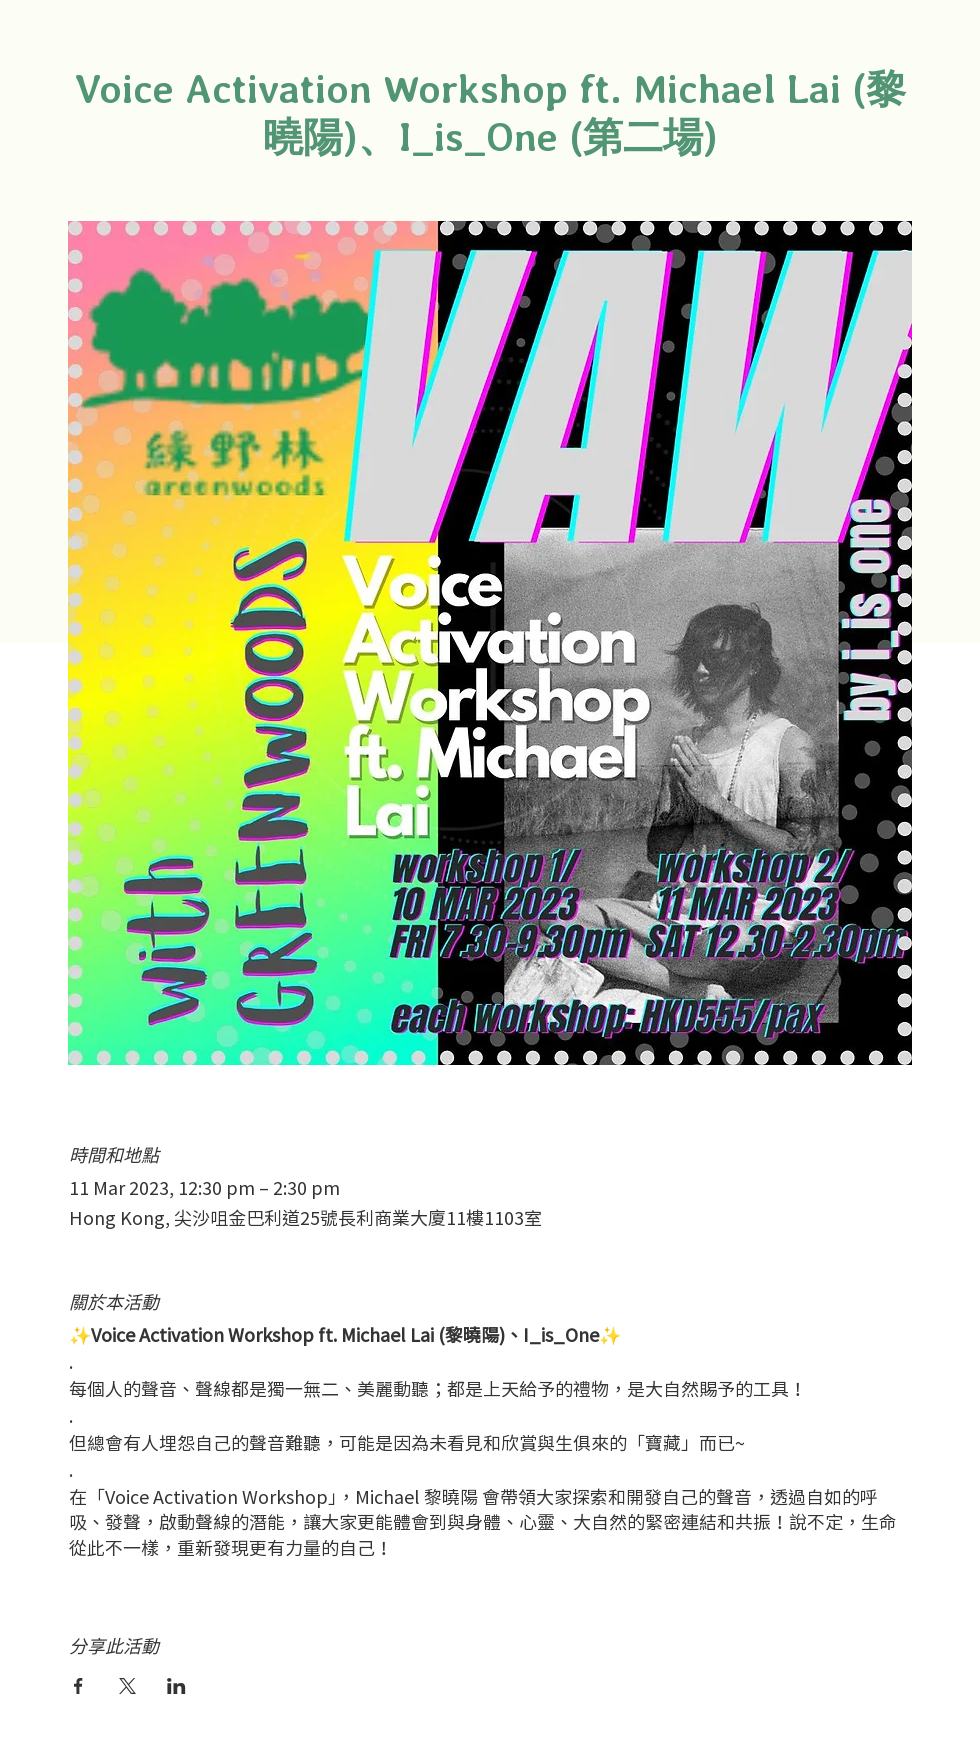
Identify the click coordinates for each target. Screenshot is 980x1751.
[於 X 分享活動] (127, 1686)
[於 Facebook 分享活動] (78, 1686)
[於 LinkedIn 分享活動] (176, 1686)
